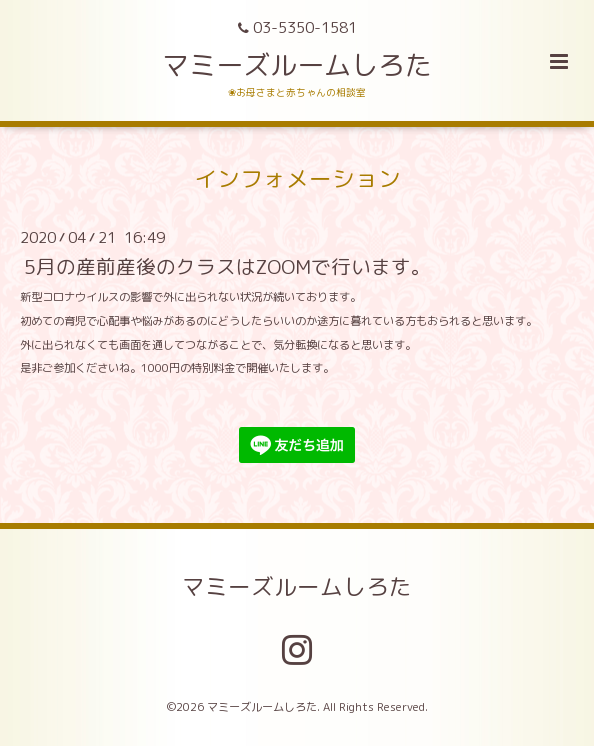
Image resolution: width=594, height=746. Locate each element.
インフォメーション (297, 177)
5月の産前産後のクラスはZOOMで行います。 (227, 266)
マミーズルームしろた (297, 65)
